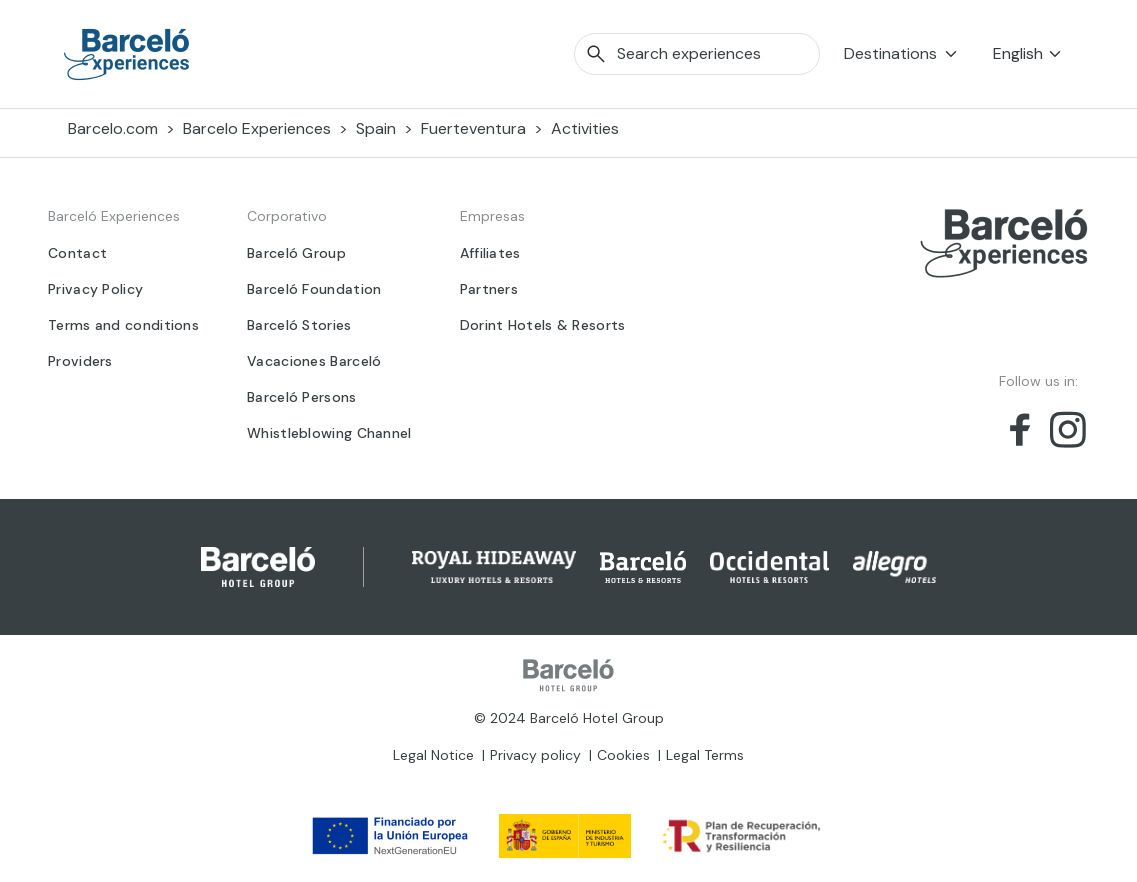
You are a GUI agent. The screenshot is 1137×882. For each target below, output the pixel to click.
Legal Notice (433, 755)
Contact (77, 253)
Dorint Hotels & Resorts (543, 325)
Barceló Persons (302, 397)
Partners (489, 289)
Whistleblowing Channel (329, 433)
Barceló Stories (299, 325)
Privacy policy (535, 755)
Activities (585, 128)
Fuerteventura (473, 128)
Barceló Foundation (314, 289)
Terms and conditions (123, 325)
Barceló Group (296, 253)
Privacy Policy (95, 289)
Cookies (623, 755)
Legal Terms (705, 755)
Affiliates (490, 253)
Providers (80, 361)
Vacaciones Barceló (314, 361)
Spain (376, 128)
